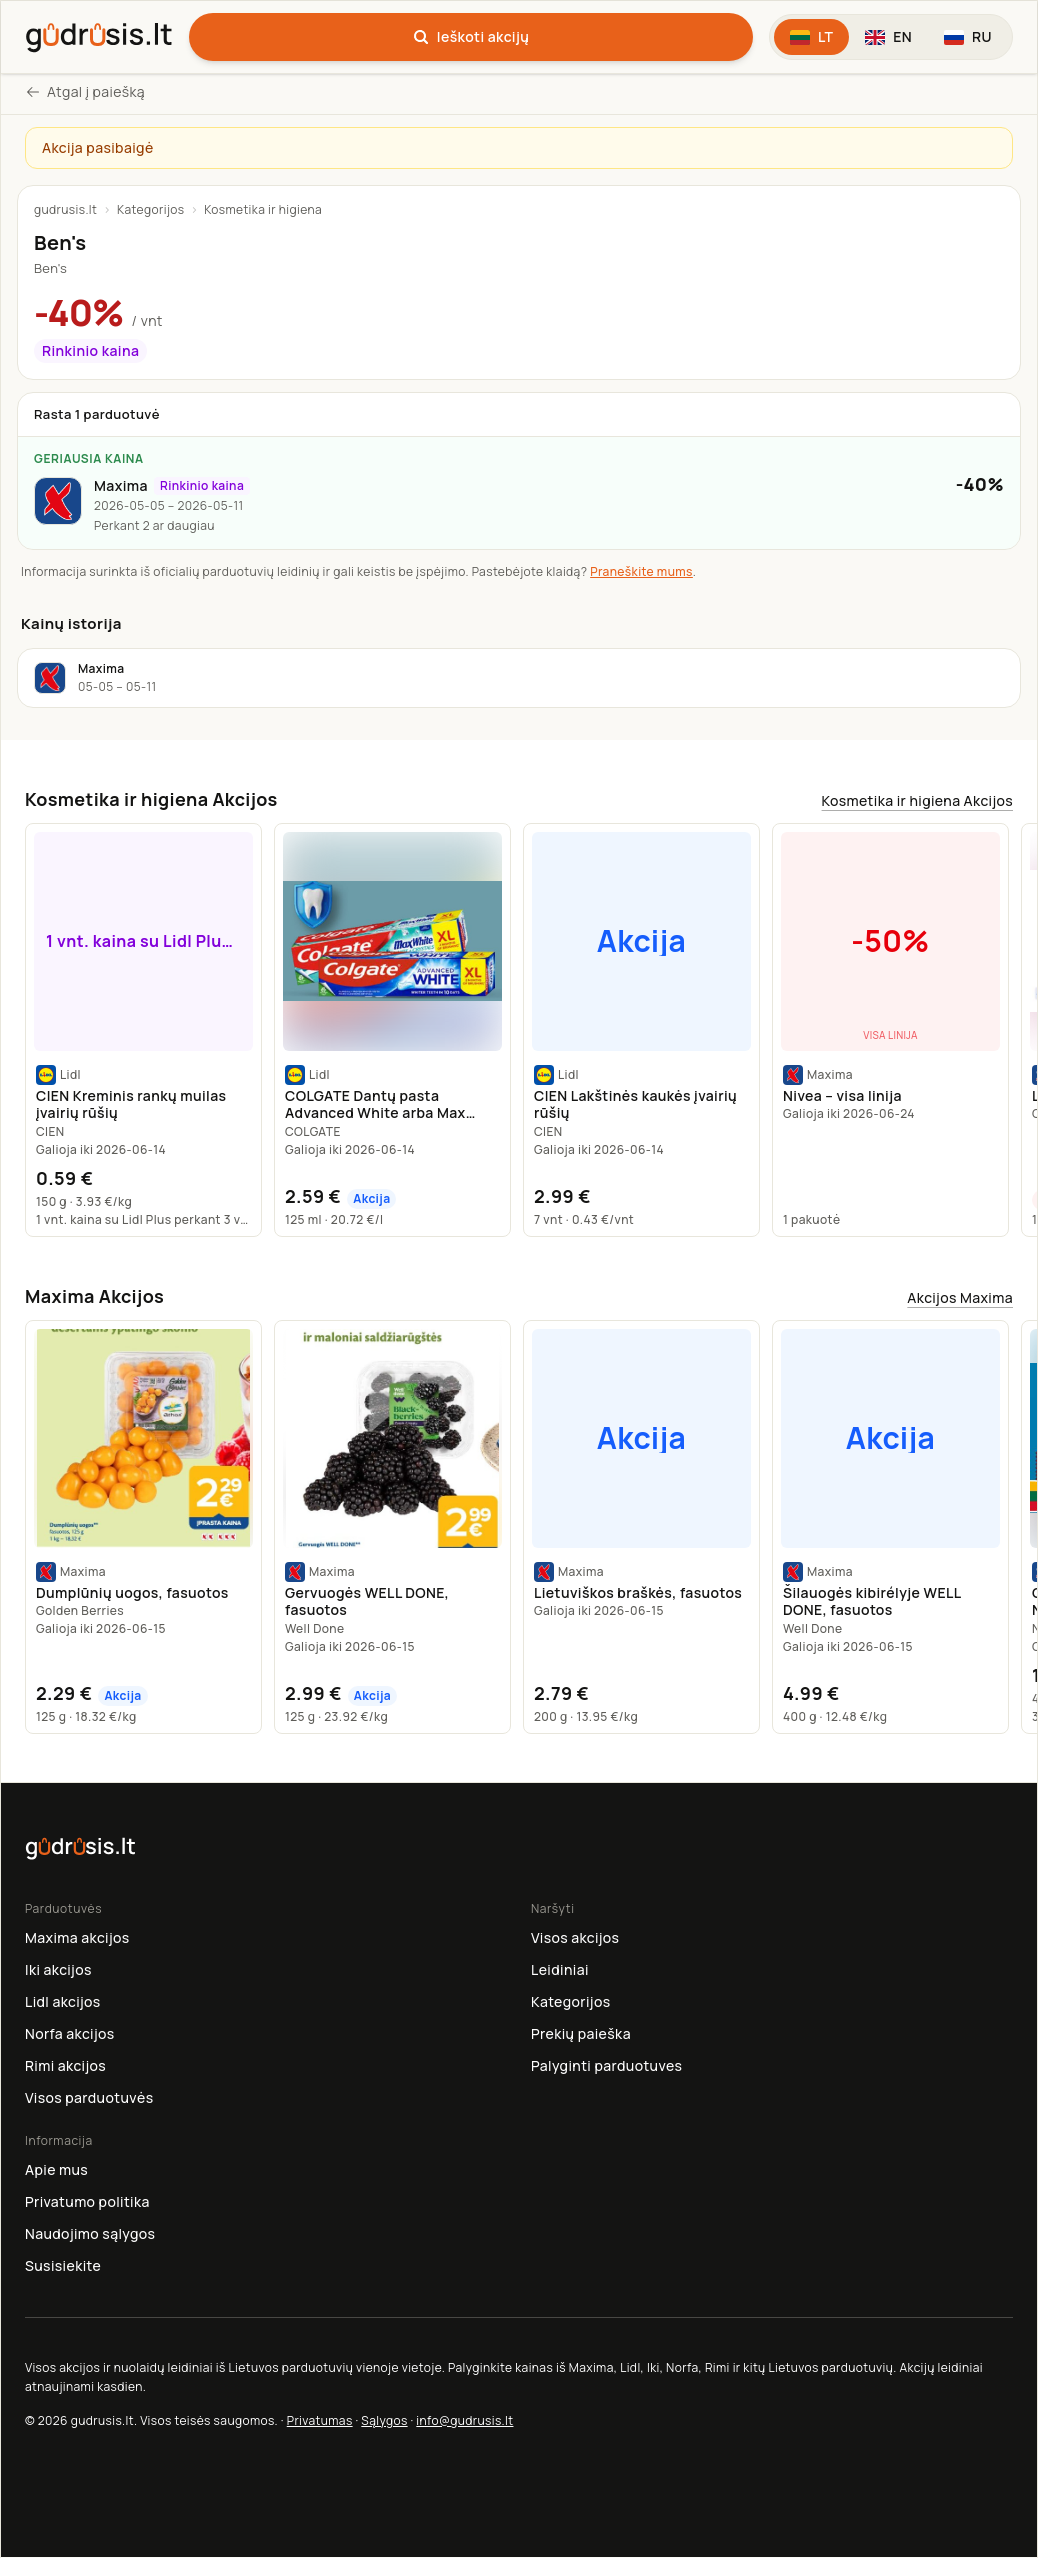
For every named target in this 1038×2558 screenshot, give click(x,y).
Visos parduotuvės (89, 2097)
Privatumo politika (87, 2201)
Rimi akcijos (65, 2065)
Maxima (121, 485)
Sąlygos (384, 2420)
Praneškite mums (641, 571)
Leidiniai (560, 1969)
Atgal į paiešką (85, 91)
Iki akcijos (58, 1969)
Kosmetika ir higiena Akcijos (917, 800)
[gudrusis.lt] (99, 34)
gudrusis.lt (65, 209)
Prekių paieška (581, 2033)
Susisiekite (63, 2265)
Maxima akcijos (77, 1937)
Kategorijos (150, 209)
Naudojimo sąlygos (90, 2233)
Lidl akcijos (63, 2001)
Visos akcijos (575, 1937)
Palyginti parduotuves (606, 2065)
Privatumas (320, 2420)
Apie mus (56, 2169)
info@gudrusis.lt (464, 2420)
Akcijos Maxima (960, 1297)
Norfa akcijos (70, 2033)
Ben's (50, 268)
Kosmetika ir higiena (263, 209)
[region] (519, 1030)
